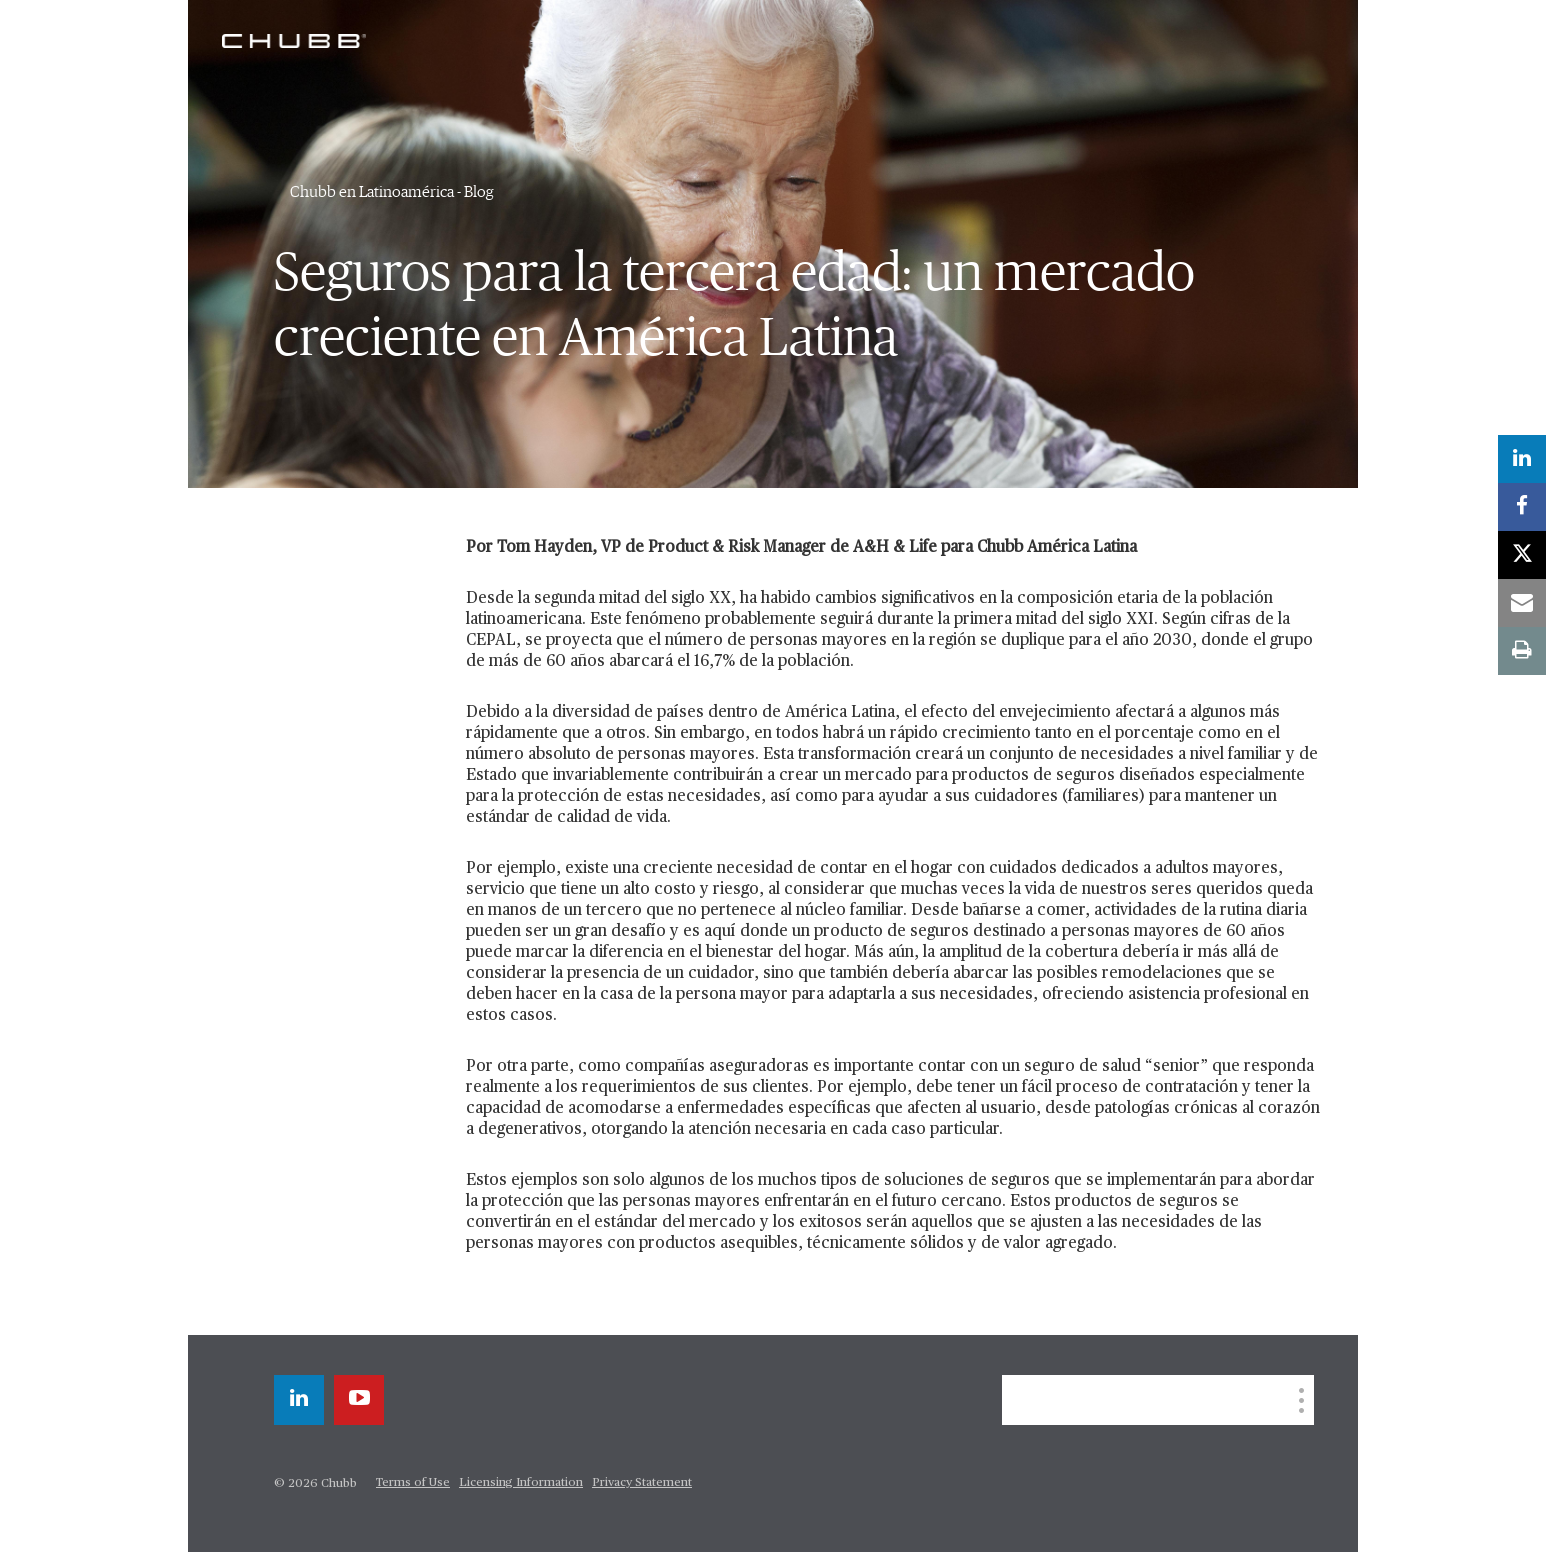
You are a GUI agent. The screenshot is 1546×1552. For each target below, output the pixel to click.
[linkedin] (299, 1400)
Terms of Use (413, 1483)
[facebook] (1522, 507)
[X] (1522, 555)
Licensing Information (521, 1483)
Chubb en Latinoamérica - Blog (392, 192)
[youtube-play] (359, 1400)
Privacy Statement (642, 1483)
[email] (1522, 603)
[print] (1522, 651)
